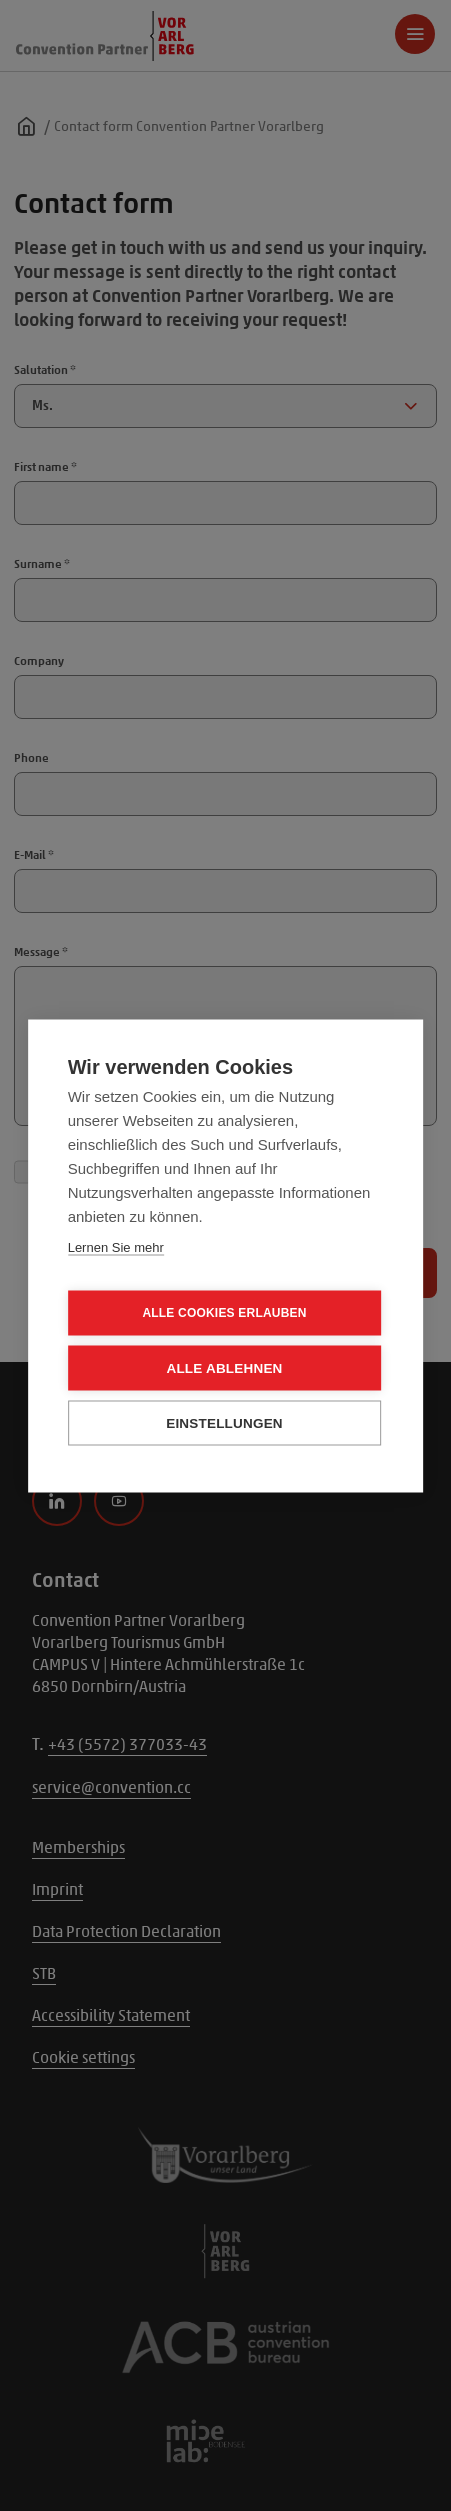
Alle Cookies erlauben (224, 1313)
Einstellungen (224, 1422)
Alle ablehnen (224, 1367)
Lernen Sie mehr (116, 1246)
